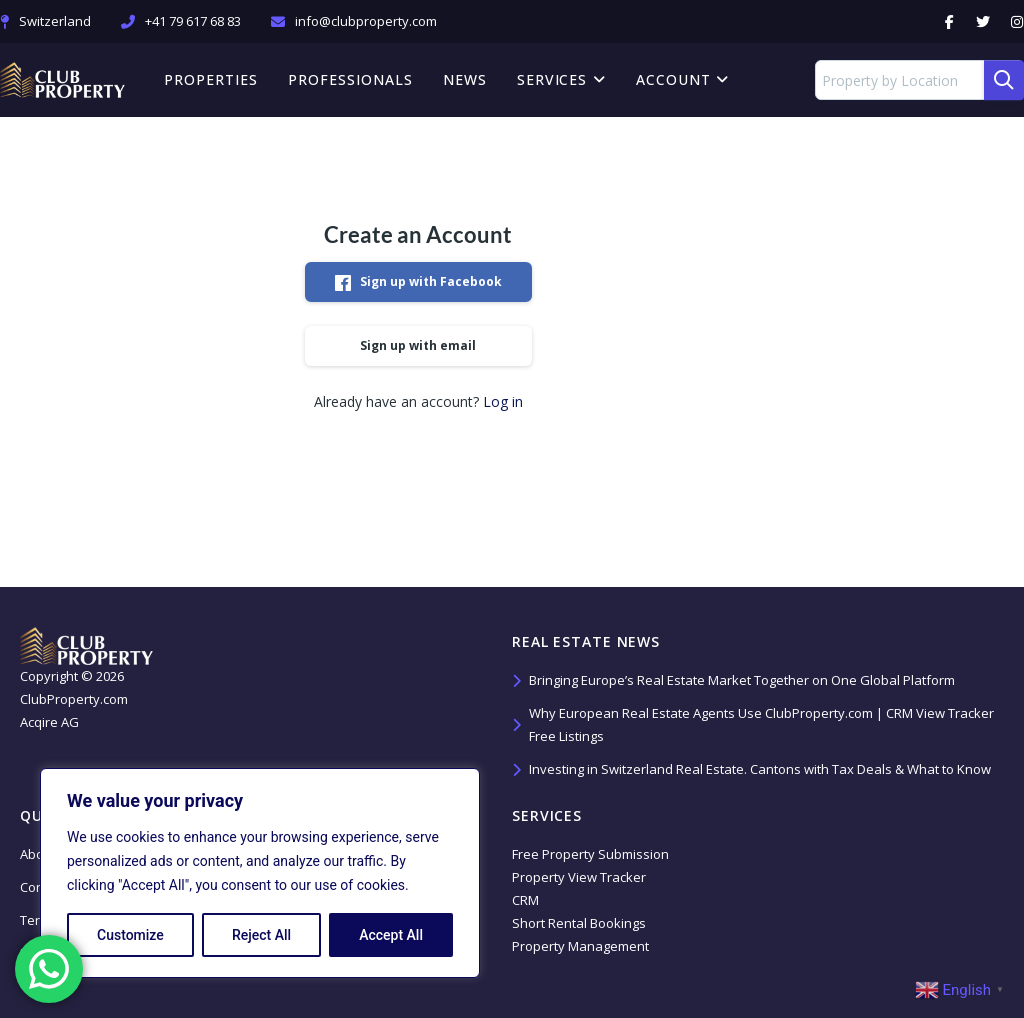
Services (561, 79)
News (465, 79)
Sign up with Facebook (418, 282)
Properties (211, 79)
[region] (260, 873)
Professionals (350, 79)
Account (682, 79)
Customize (130, 935)
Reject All (261, 935)
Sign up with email (418, 345)
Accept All (391, 935)
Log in (503, 401)
